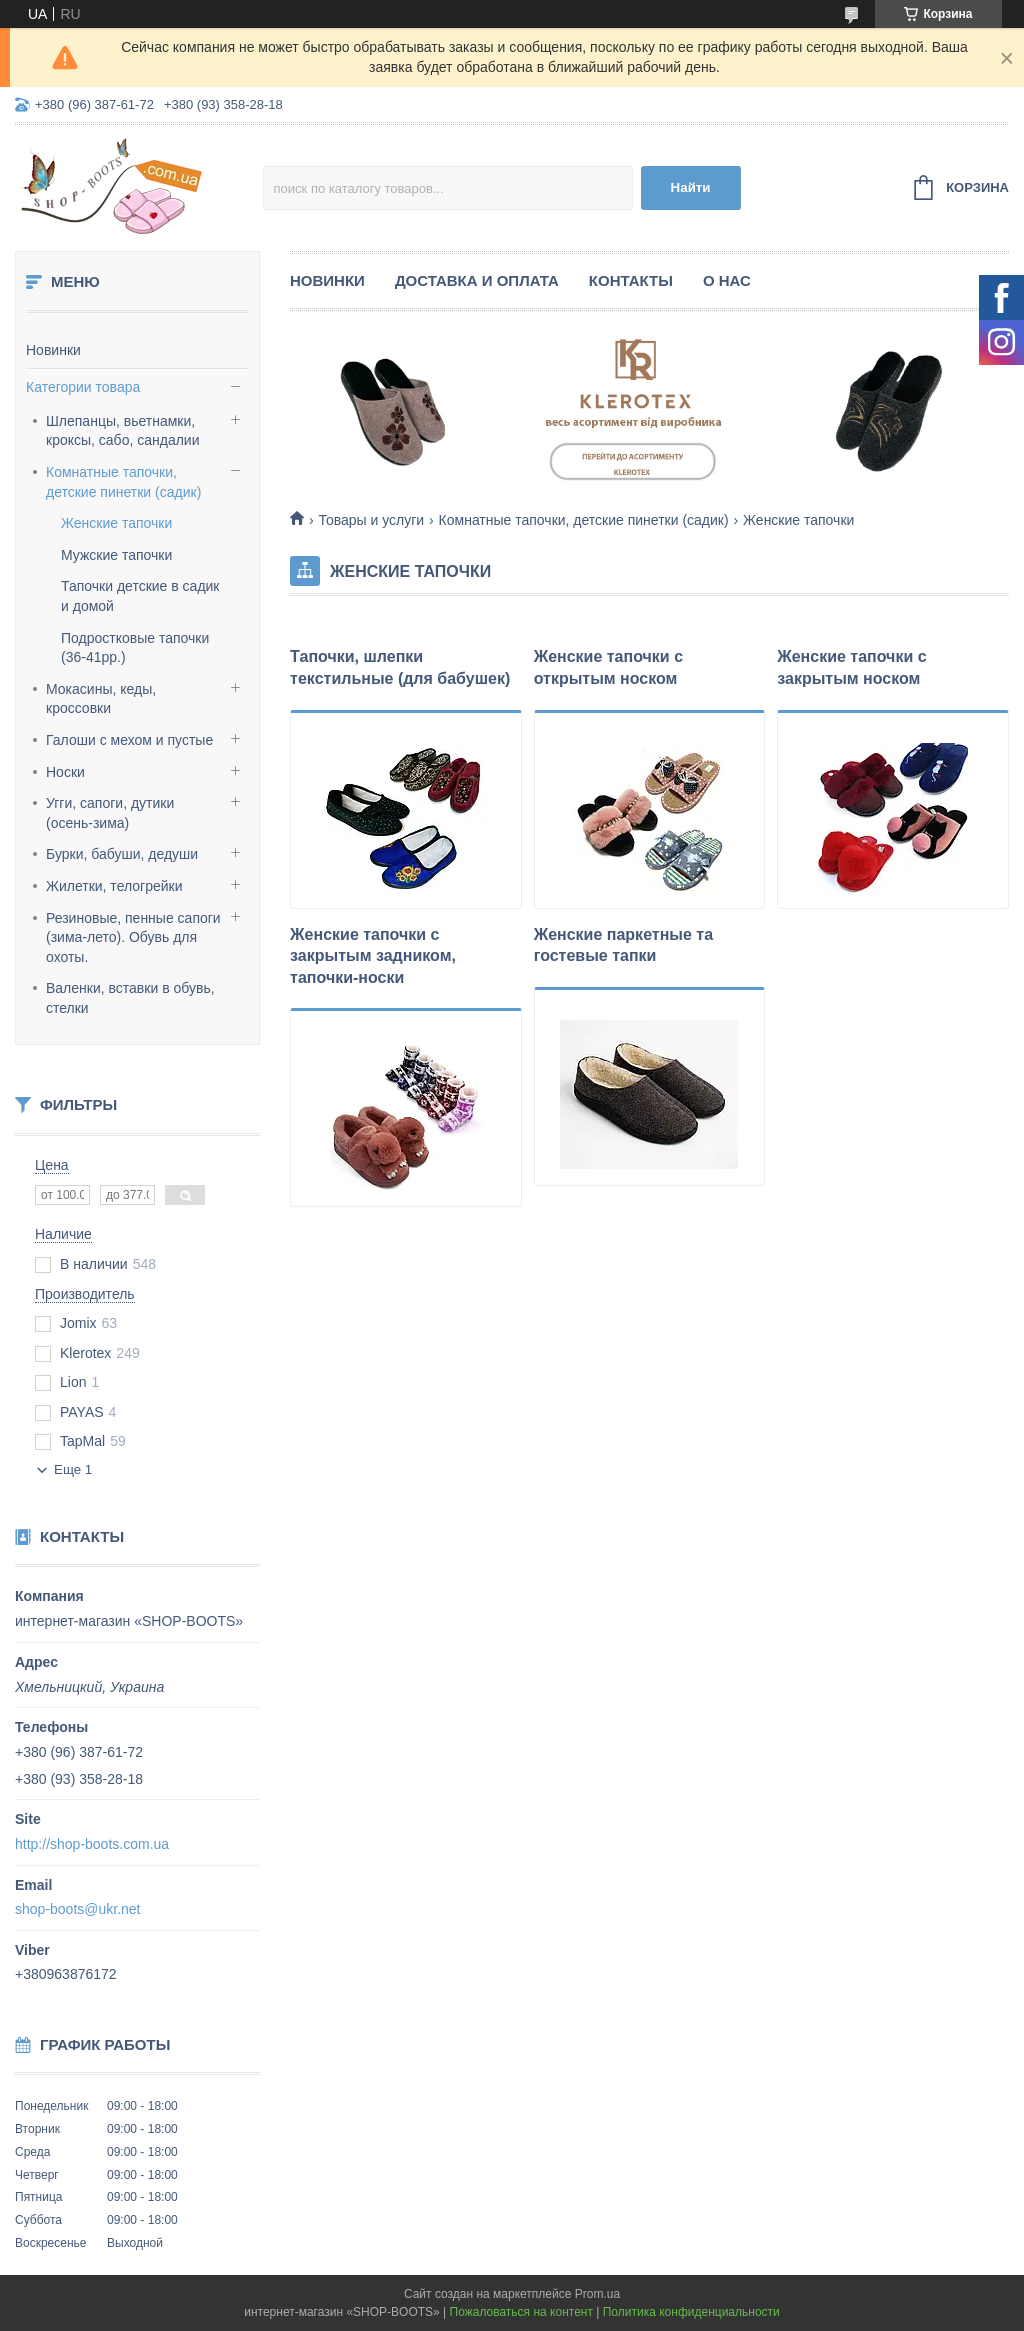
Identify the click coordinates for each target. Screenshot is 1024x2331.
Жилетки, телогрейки (114, 886)
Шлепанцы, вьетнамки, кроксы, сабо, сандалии (122, 431)
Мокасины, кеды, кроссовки (101, 699)
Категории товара (83, 387)
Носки (65, 772)
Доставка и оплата (477, 280)
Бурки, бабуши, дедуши (122, 854)
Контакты (631, 280)
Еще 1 (73, 1469)
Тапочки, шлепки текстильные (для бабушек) (400, 667)
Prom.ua (597, 2294)
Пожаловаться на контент (521, 2312)
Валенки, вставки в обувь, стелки (130, 998)
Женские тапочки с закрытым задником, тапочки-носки (373, 956)
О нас (727, 280)
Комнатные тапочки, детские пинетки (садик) (123, 482)
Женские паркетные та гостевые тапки (623, 945)
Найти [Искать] (691, 187)
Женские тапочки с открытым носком (608, 667)
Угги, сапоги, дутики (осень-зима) (110, 813)
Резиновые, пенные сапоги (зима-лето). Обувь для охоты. (133, 937)
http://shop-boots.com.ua (92, 1844)
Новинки (53, 350)
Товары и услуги (371, 520)
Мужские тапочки (116, 555)
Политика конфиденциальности (691, 2312)
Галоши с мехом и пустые (129, 740)
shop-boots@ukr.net (78, 1909)
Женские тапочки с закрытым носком (851, 667)
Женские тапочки (116, 523)
